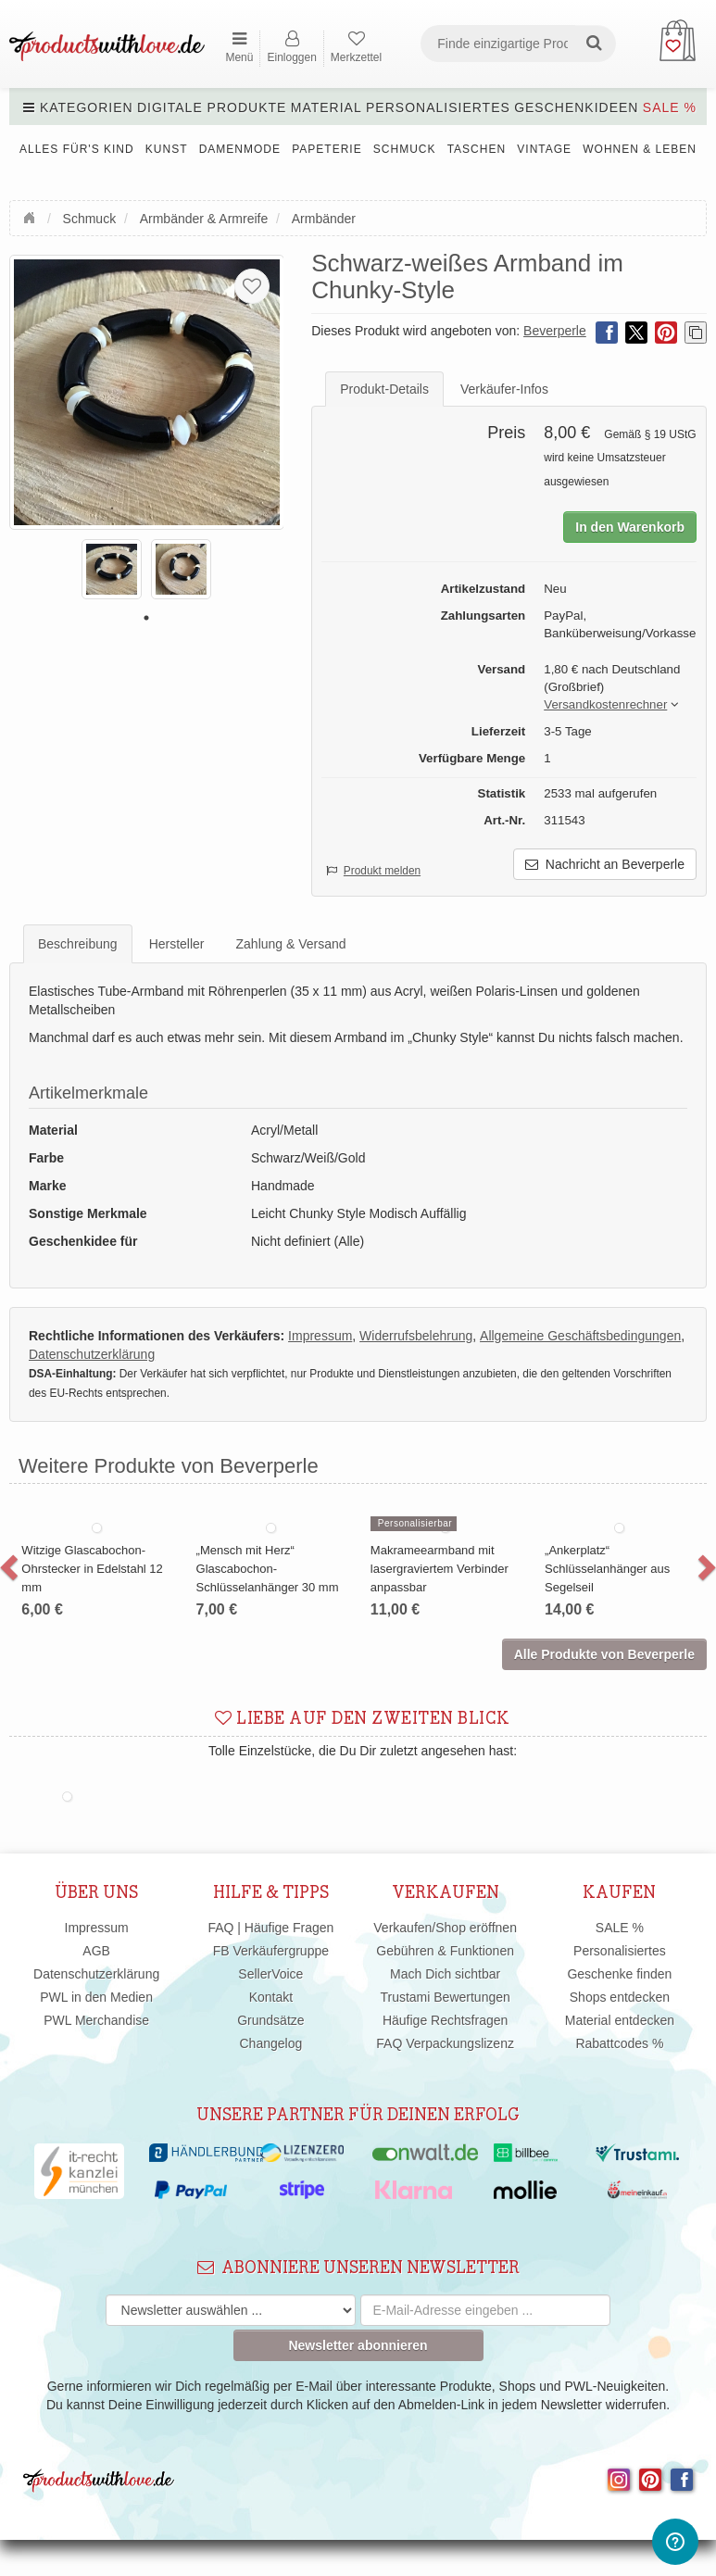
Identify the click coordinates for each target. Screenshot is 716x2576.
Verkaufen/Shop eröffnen (445, 1927)
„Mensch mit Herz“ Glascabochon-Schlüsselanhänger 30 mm (267, 1568)
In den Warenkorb (630, 527)
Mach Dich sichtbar (445, 1974)
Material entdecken (619, 2020)
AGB (96, 1950)
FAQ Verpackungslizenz (445, 2043)
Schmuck (404, 149)
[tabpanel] (112, 569)
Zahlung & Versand (291, 943)
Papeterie (326, 149)
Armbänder (324, 218)
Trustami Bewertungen (444, 1997)
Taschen (476, 149)
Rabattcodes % (619, 2043)
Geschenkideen (576, 107)
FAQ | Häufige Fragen (270, 1927)
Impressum (97, 1927)
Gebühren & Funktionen (445, 1950)
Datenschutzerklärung (96, 1974)
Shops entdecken (620, 1997)
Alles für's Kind (76, 149)
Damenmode (240, 149)
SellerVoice (270, 1974)
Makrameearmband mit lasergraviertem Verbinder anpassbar (440, 1568)
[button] (605, 705)
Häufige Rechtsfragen (445, 2020)
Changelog (271, 2043)
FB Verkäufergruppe (271, 1950)
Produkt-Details (384, 389)
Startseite (31, 215)
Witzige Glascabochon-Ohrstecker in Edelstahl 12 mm (91, 1568)
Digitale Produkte (211, 107)
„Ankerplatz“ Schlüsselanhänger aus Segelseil (607, 1568)
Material (326, 107)
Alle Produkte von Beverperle (604, 1654)
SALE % (670, 107)
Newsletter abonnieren (357, 2345)
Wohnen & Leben (640, 149)
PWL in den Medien (96, 1997)
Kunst (166, 149)
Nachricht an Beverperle (605, 864)
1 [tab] (146, 618)
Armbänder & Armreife (204, 218)
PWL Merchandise (96, 2020)
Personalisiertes (438, 107)
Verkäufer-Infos (504, 389)
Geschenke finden (619, 1974)
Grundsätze (270, 2020)
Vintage (544, 149)
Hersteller (177, 943)
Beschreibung (78, 943)
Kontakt (271, 1997)
